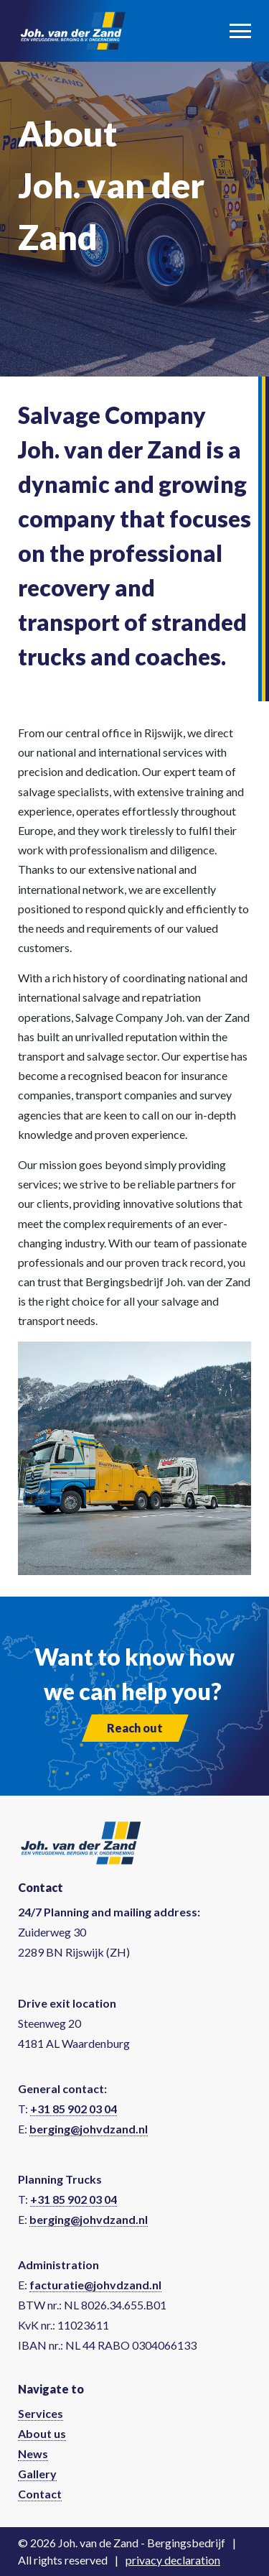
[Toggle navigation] (240, 31)
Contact (40, 2494)
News (33, 2453)
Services (40, 2413)
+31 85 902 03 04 (73, 2108)
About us (42, 2433)
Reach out (135, 1728)
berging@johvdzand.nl (88, 2129)
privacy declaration (173, 2560)
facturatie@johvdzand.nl (95, 2284)
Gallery (37, 2473)
